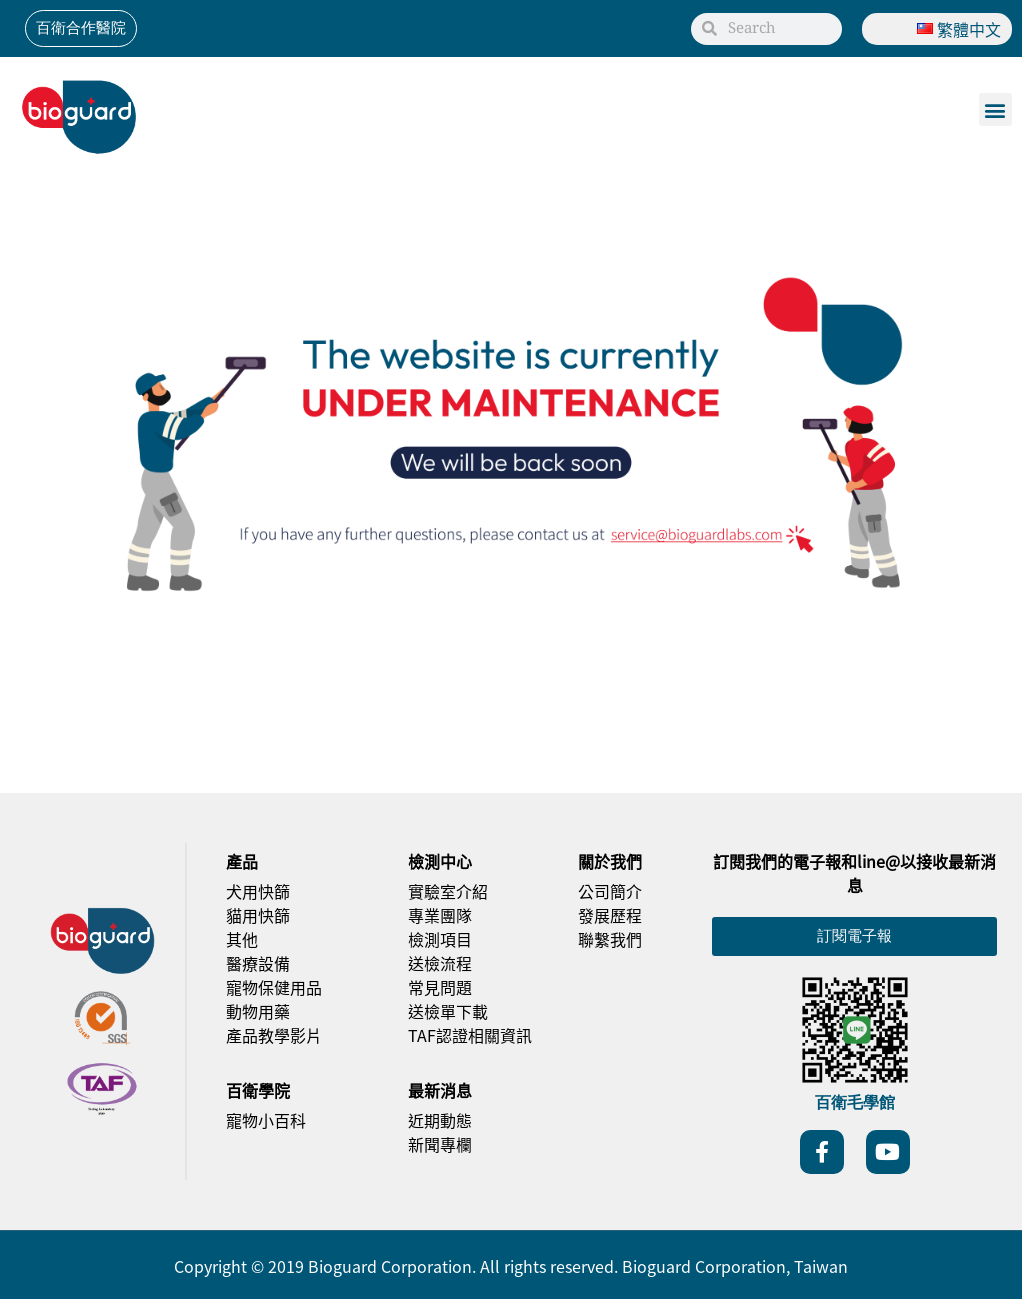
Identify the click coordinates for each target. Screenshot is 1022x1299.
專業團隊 (440, 915)
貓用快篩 (258, 915)
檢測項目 (440, 939)
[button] (995, 109)
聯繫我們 (610, 939)
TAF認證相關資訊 (470, 1035)
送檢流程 (440, 963)
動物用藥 (258, 1011)
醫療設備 (258, 963)
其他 (242, 939)
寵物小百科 (266, 1120)
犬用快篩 (258, 891)
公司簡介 (610, 891)
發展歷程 (610, 915)
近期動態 (440, 1120)
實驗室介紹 (448, 891)
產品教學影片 (274, 1035)
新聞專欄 (440, 1144)
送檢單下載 (448, 1011)
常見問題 (440, 987)
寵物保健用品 (274, 987)
